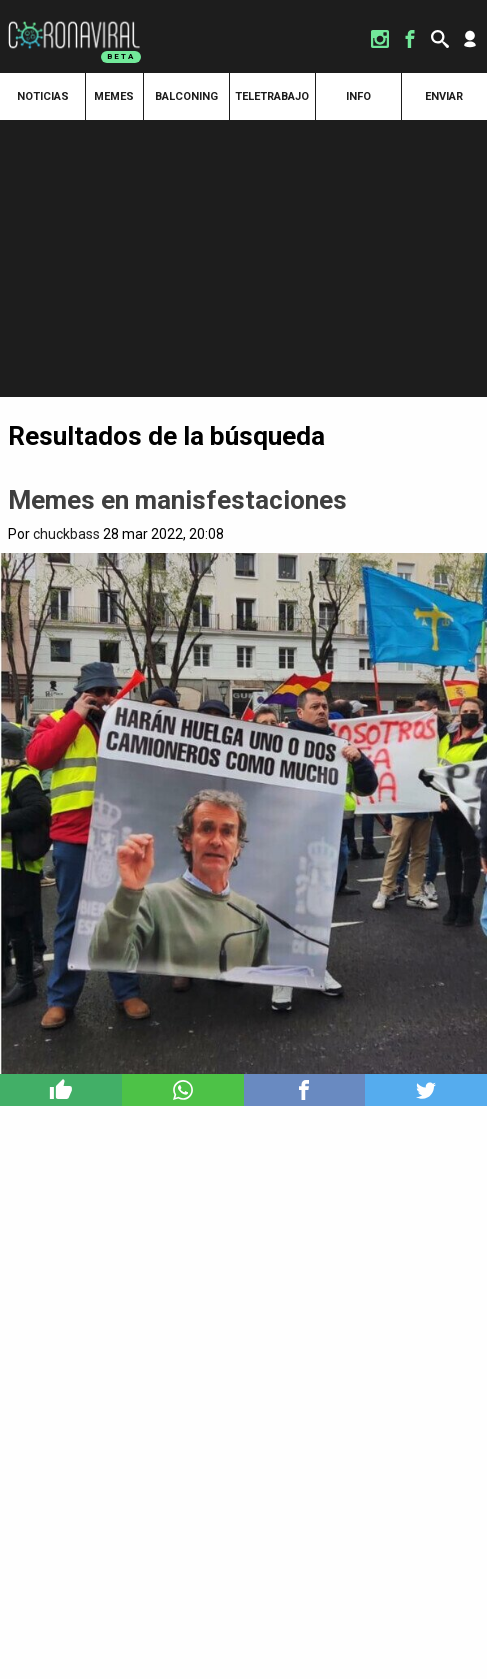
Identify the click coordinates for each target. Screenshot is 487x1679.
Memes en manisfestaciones (177, 500)
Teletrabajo (272, 96)
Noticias (43, 96)
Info (358, 96)
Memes (114, 96)
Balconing (186, 96)
